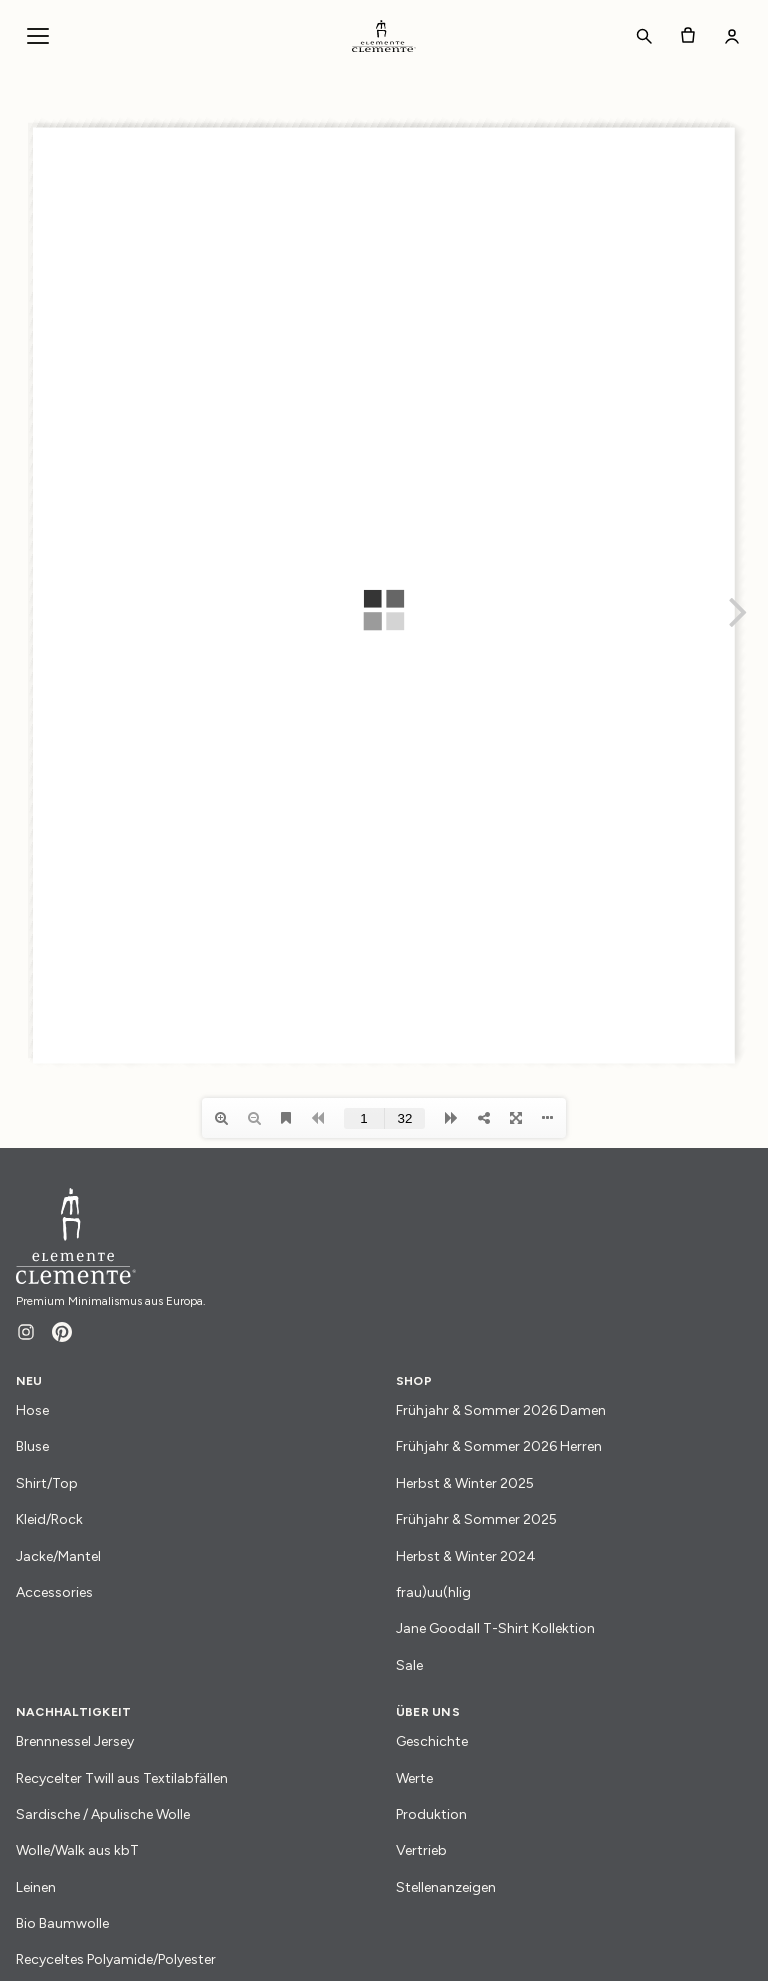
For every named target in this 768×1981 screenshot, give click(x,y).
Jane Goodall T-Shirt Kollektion (495, 1628)
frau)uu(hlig (433, 1592)
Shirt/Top (47, 1483)
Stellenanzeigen (446, 1887)
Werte (414, 1778)
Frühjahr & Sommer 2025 (476, 1519)
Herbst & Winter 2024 (466, 1556)
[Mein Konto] (732, 36)
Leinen (36, 1887)
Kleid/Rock (49, 1519)
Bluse (32, 1446)
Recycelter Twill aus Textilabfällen (122, 1778)
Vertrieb (421, 1850)
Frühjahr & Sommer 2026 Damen (501, 1410)
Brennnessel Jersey (75, 1741)
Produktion (431, 1814)
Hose (32, 1410)
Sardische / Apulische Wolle (103, 1814)
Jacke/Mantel (58, 1556)
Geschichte (432, 1741)
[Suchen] (644, 36)
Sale (409, 1665)
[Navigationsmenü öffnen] (38, 36)
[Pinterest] (62, 1332)
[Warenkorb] (688, 36)
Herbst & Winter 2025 (465, 1483)
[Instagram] (26, 1332)
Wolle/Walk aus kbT (77, 1850)
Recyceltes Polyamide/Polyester (116, 1959)
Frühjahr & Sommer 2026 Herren (499, 1446)
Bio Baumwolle (62, 1923)
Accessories (54, 1592)
